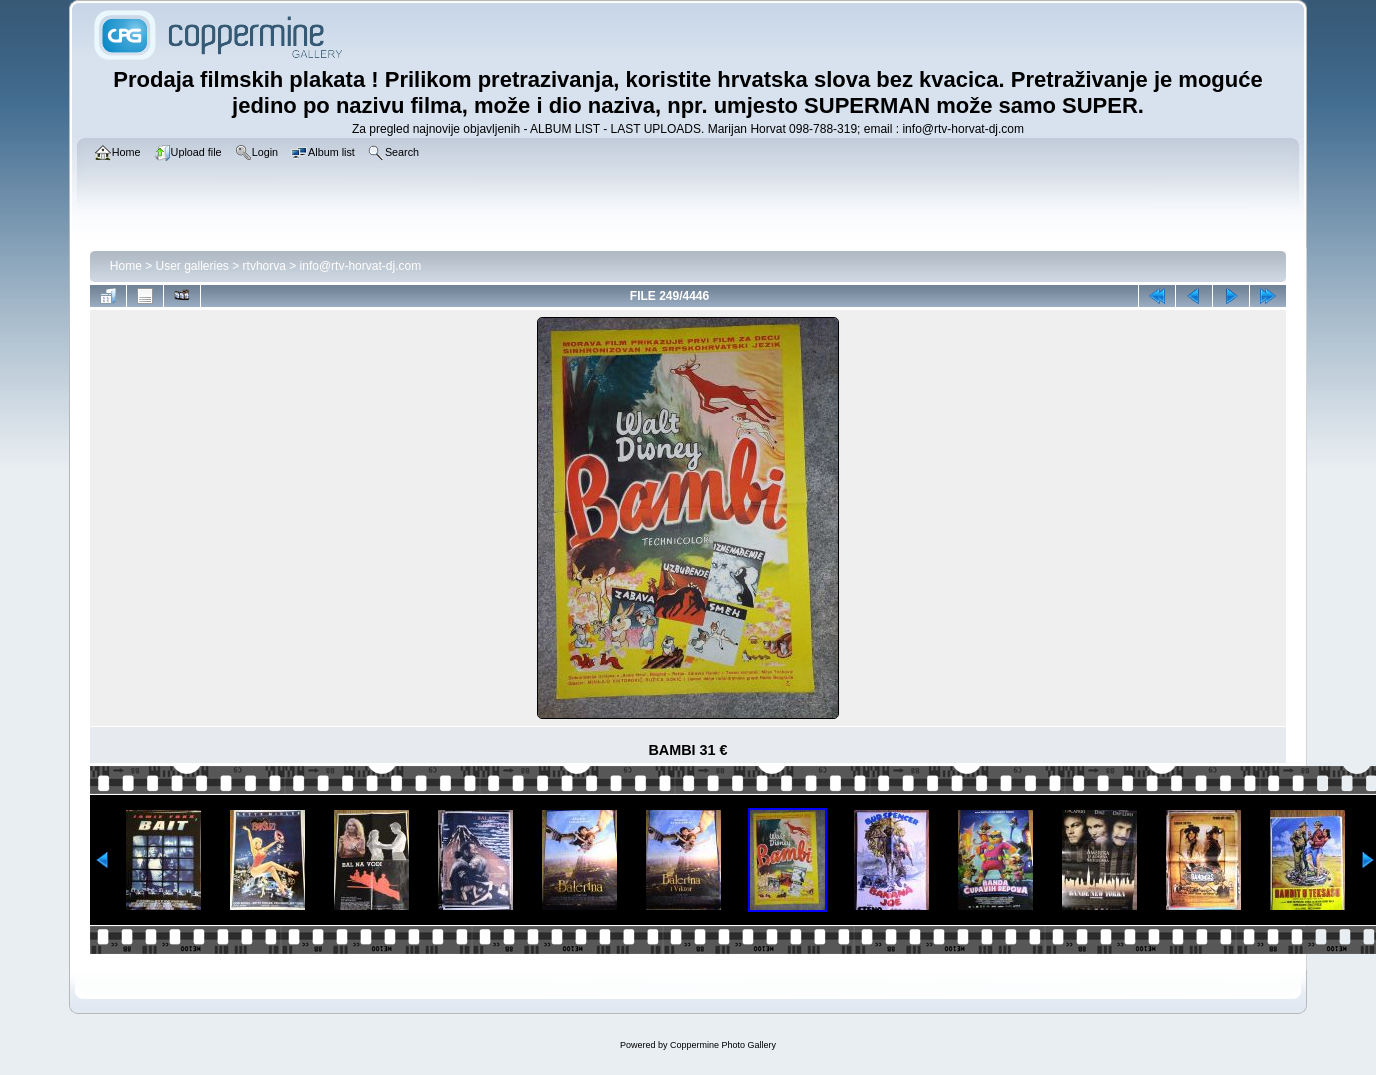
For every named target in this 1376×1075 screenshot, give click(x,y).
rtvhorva (264, 266)
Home (126, 266)
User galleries (192, 266)
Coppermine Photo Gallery (723, 1045)
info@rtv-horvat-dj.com (361, 266)
